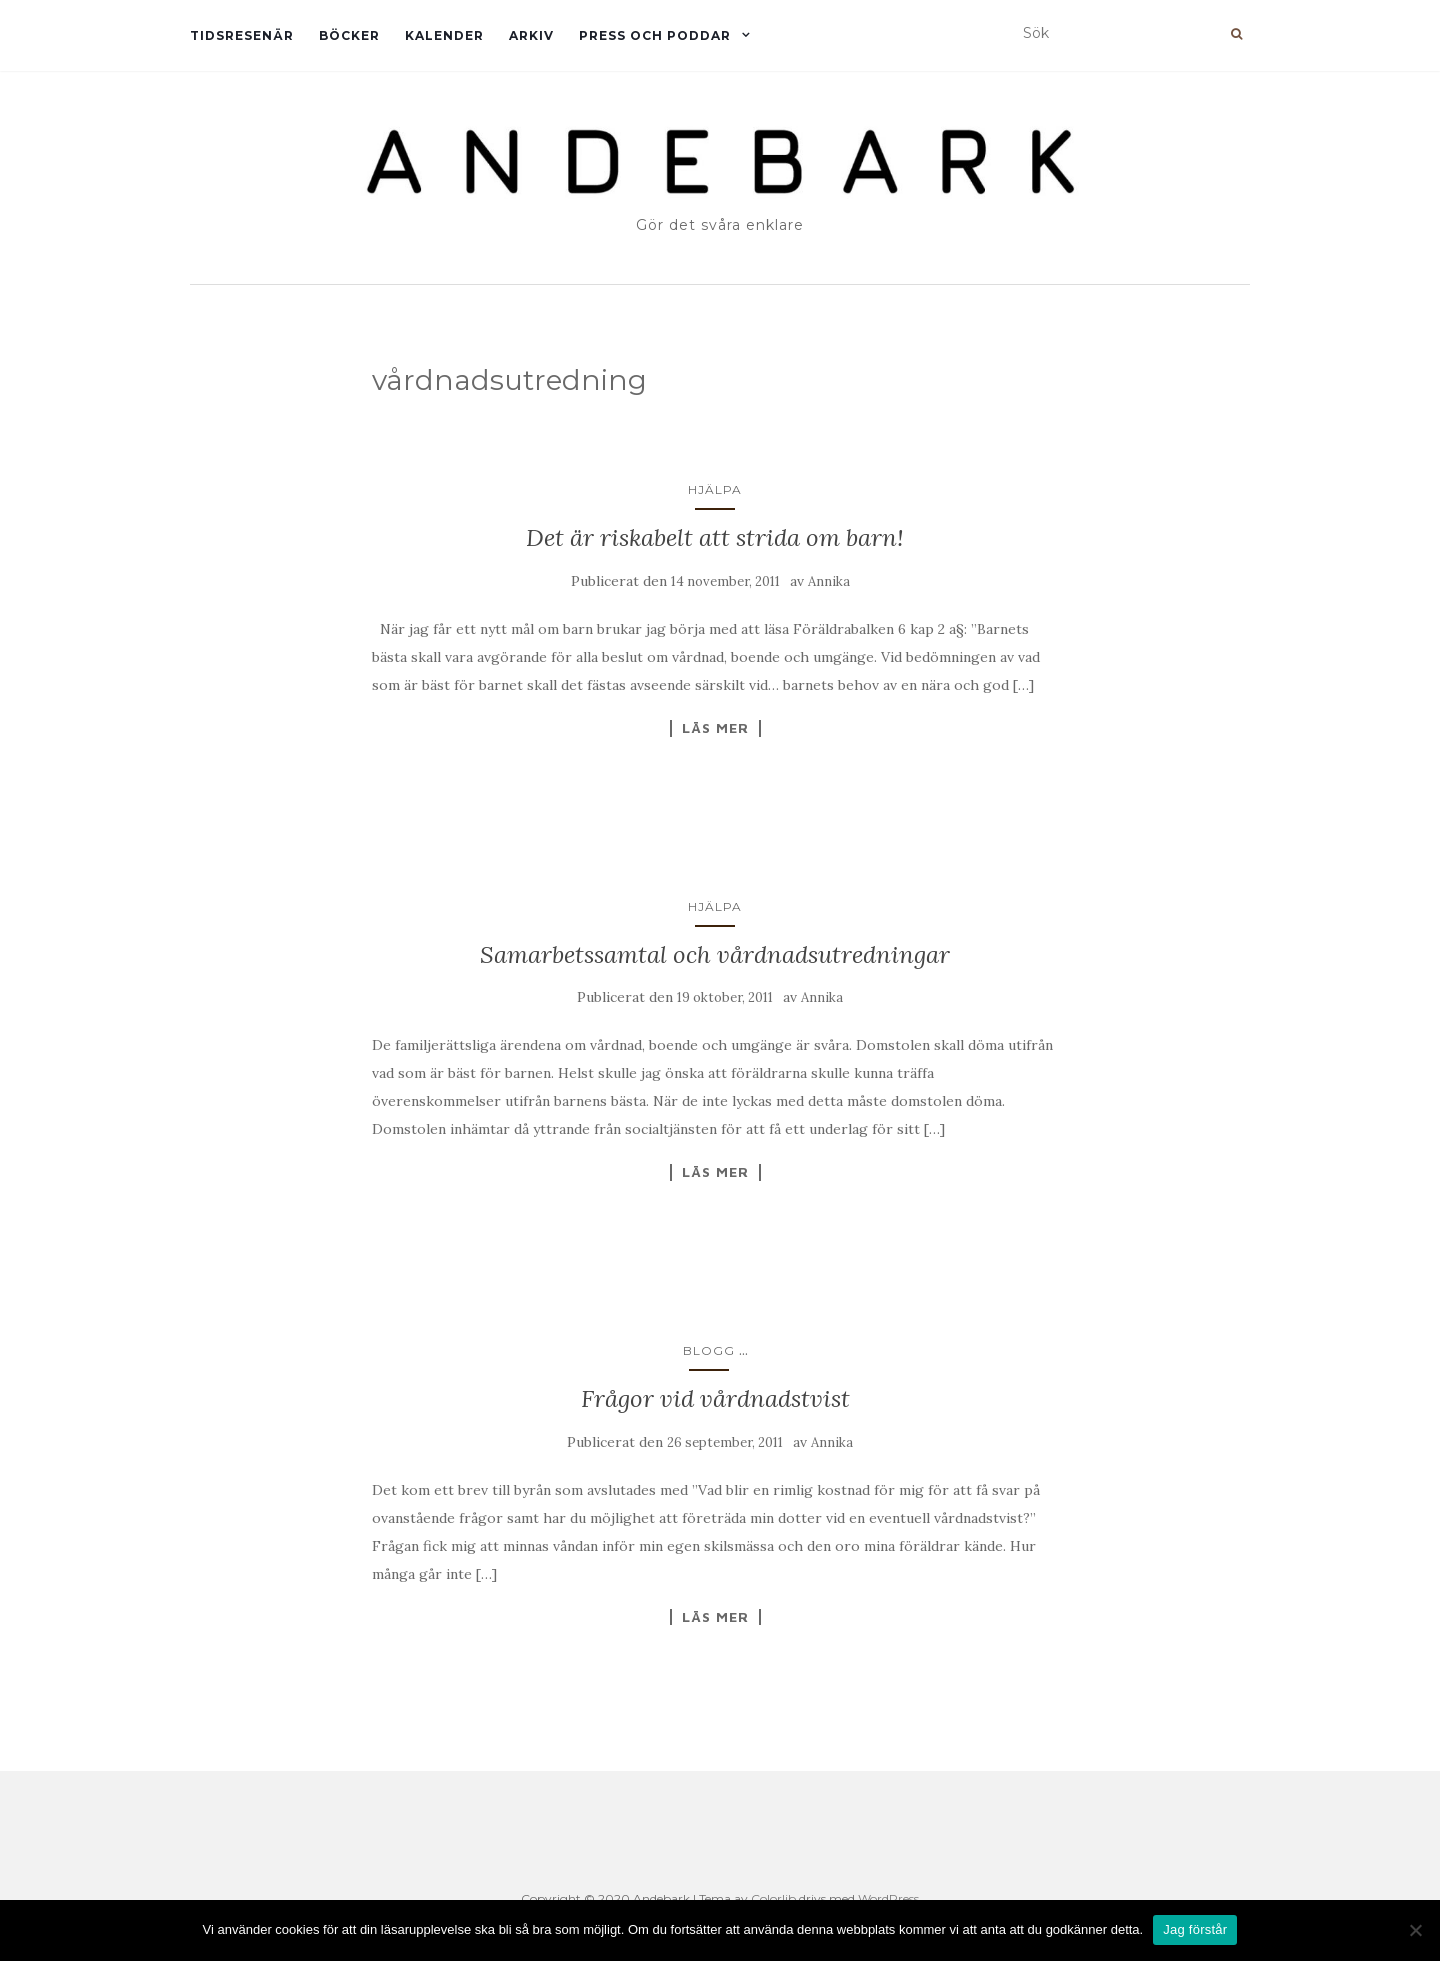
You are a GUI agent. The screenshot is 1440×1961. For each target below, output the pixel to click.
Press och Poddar (655, 35)
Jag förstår (1195, 1929)
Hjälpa (715, 489)
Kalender (444, 35)
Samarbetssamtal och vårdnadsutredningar (715, 954)
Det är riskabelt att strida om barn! (715, 537)
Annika (829, 581)
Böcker (349, 35)
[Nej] (1415, 1930)
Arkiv (531, 35)
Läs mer (715, 728)
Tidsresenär (242, 35)
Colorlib (773, 1898)
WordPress (888, 1898)
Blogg (709, 1350)
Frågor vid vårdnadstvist (715, 1398)
